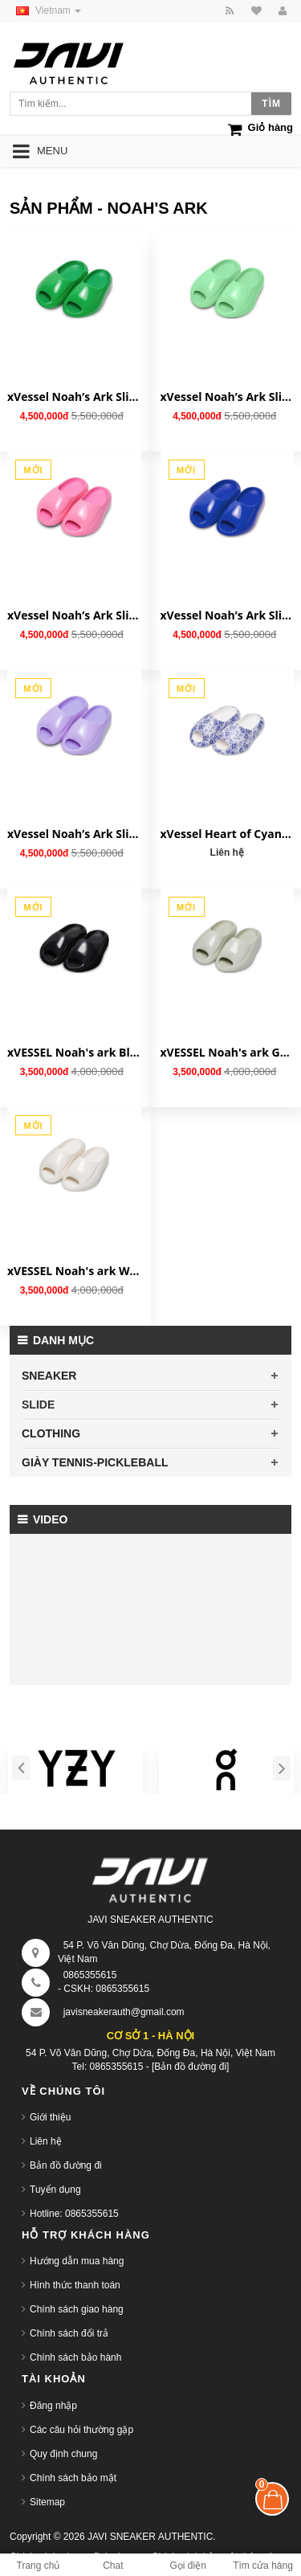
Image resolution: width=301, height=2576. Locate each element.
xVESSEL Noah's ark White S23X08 (74, 1270)
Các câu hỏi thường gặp (81, 2429)
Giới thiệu (50, 2117)
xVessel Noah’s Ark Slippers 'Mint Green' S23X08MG (228, 396)
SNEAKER (49, 1375)
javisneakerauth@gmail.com (124, 2012)
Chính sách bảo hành (75, 2357)
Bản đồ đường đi (66, 2165)
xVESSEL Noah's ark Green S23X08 (228, 1052)
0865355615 (90, 1975)
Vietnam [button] (45, 10)
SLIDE (38, 1404)
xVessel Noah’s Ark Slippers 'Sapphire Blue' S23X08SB (228, 615)
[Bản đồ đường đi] (190, 2066)
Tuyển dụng (55, 2189)
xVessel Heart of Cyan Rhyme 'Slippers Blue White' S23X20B (228, 833)
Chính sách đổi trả (69, 2333)
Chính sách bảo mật (73, 2478)
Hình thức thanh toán (75, 2285)
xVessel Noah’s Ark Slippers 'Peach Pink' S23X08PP (74, 615)
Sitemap (47, 2502)
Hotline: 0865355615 (74, 2213)
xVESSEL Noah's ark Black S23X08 (74, 1052)
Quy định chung (63, 2453)
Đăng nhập (53, 2405)
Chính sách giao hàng (77, 2309)
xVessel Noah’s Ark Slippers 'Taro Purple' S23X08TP (74, 833)
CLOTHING (51, 1433)
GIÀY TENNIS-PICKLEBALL (95, 1462)
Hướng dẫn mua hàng (77, 2261)
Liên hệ (46, 2141)
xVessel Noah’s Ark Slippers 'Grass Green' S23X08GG (74, 396)
